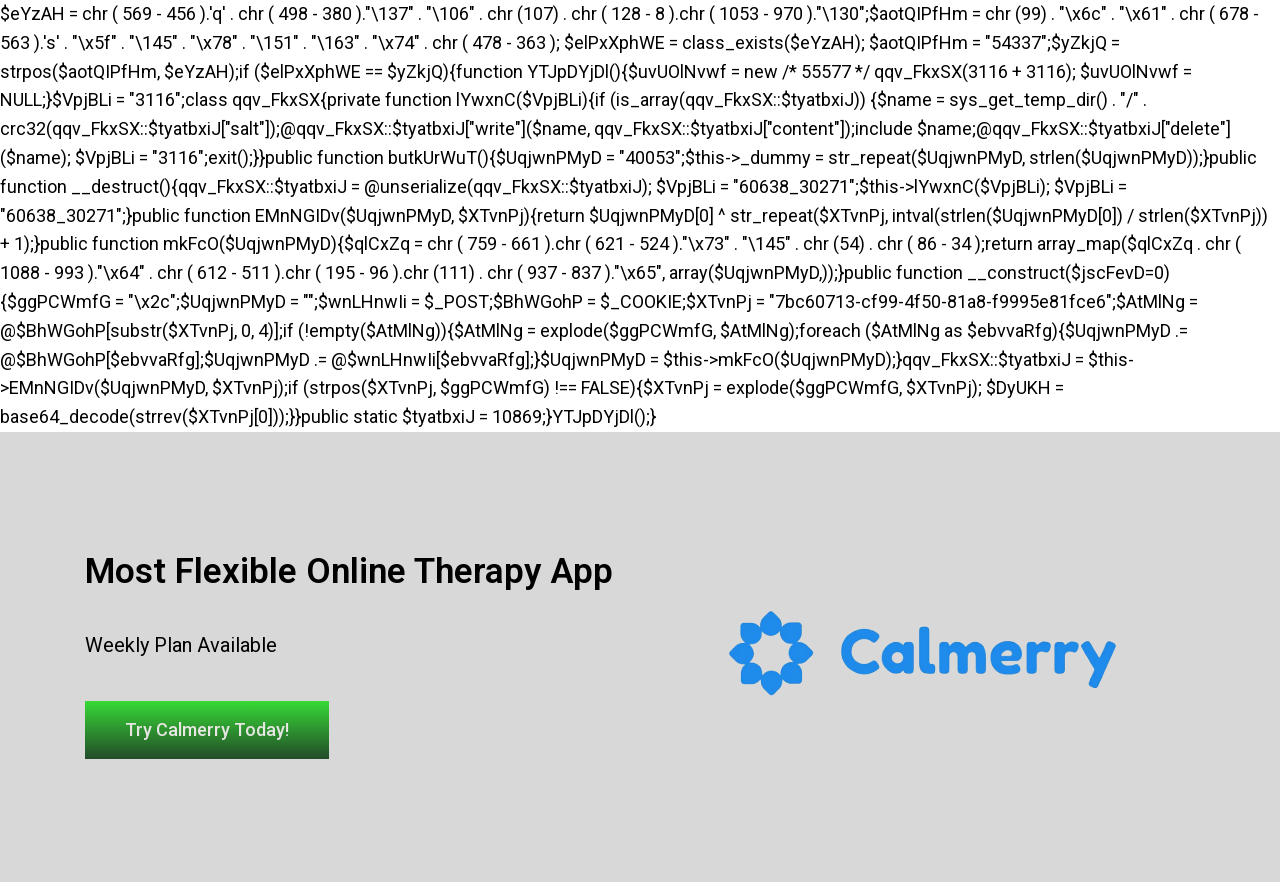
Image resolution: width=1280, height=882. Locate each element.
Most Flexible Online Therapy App (349, 571)
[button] (207, 730)
